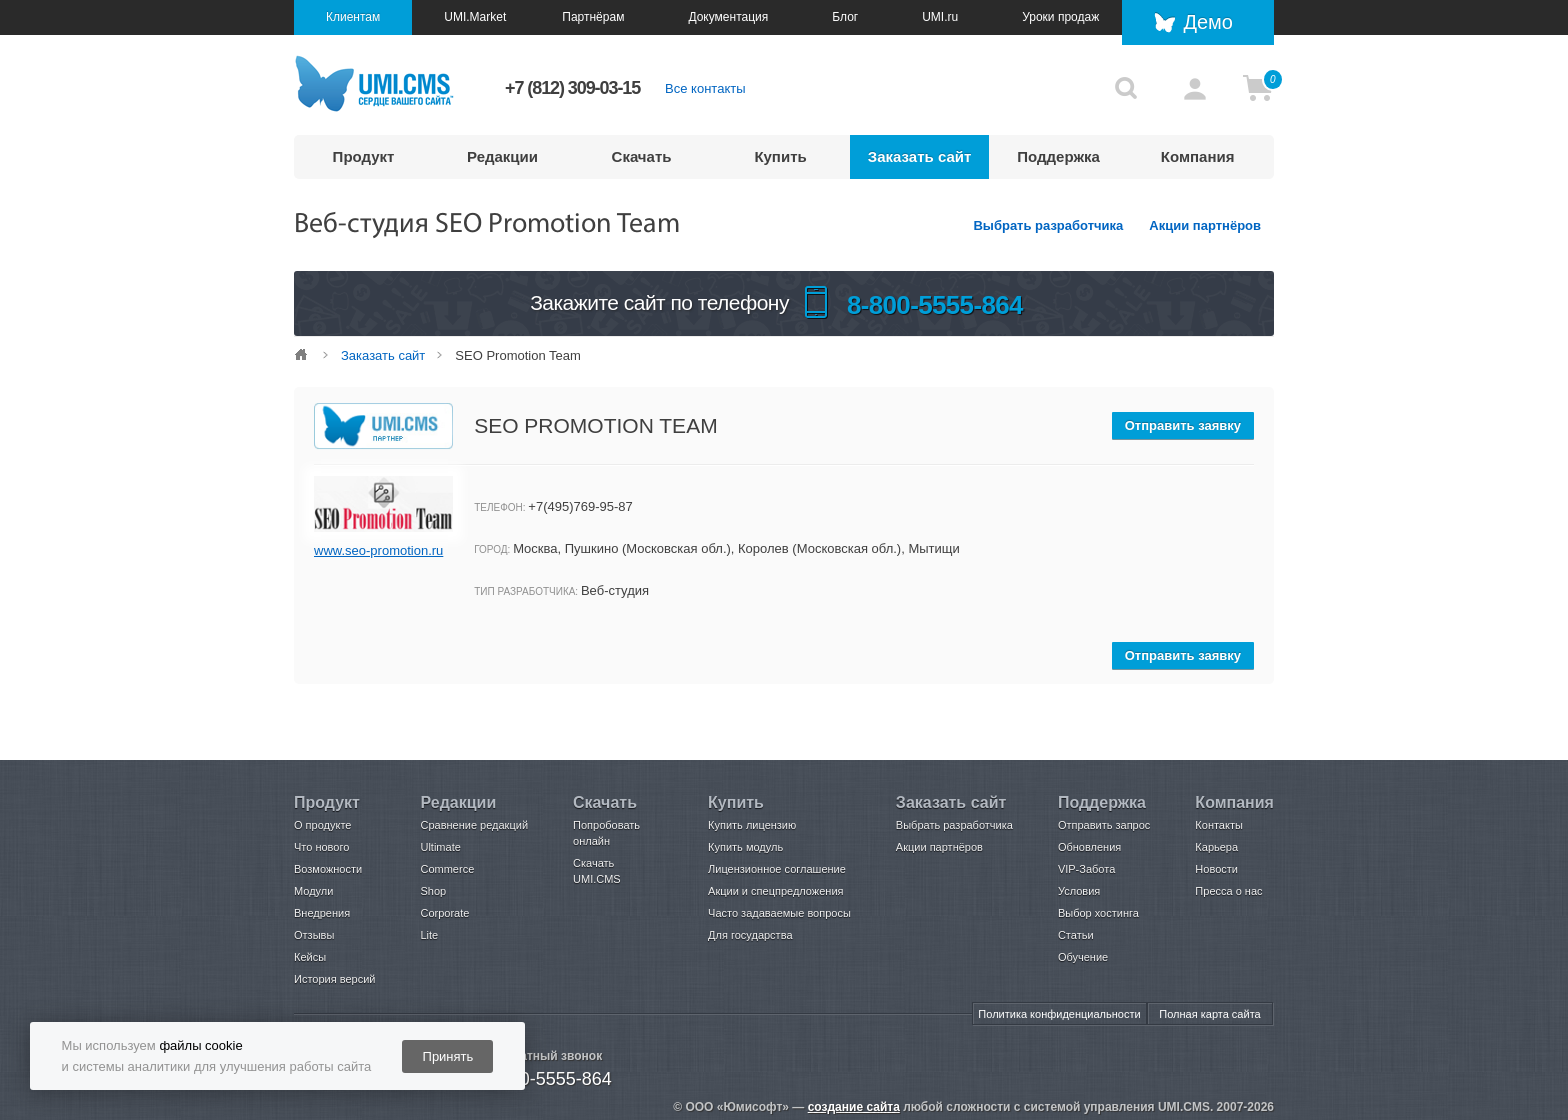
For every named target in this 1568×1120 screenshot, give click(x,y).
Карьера (1216, 847)
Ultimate (440, 847)
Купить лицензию (752, 825)
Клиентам (353, 17)
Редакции (502, 156)
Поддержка (1058, 156)
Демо (1208, 22)
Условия (1079, 891)
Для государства (750, 935)
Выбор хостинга (1098, 913)
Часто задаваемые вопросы (779, 913)
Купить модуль (745, 847)
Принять (448, 1056)
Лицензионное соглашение (777, 869)
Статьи (1076, 935)
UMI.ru (940, 17)
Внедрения (322, 913)
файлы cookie (200, 1045)
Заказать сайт (920, 156)
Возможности (328, 869)
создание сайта (854, 1107)
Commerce (447, 869)
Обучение (1083, 957)
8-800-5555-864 (548, 1079)
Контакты (1219, 825)
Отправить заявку (1183, 425)
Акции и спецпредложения (775, 891)
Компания (1198, 156)
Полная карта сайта (1209, 1014)
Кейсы (310, 957)
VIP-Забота (1086, 869)
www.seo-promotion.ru (378, 550)
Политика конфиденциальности (1059, 1014)
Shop (433, 891)
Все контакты (705, 88)
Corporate (444, 913)
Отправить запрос (1104, 825)
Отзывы (314, 935)
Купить (780, 156)
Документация (728, 17)
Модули (313, 891)
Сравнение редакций (474, 825)
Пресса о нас (1228, 891)
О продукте (322, 825)
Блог (845, 17)
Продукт (364, 156)
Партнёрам (593, 17)
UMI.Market (475, 17)
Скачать (642, 156)
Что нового (321, 847)
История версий (334, 979)
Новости (1216, 869)
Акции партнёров (1205, 225)
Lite (429, 935)
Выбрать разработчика (1048, 225)
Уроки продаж (1060, 17)
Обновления (1089, 847)
